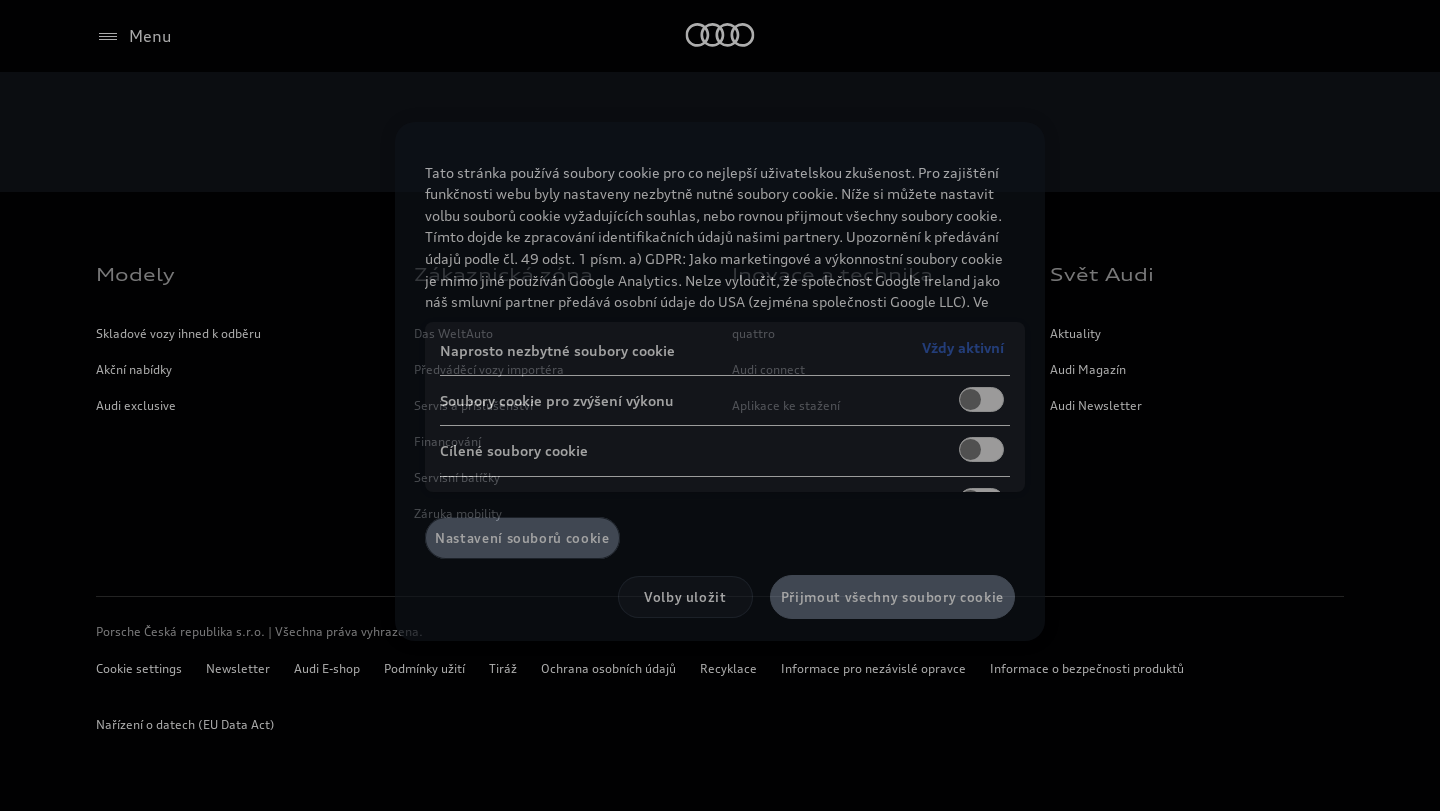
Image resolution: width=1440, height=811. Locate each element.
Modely (135, 274)
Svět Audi (1102, 274)
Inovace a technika (832, 274)
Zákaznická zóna (503, 274)
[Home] (720, 36)
